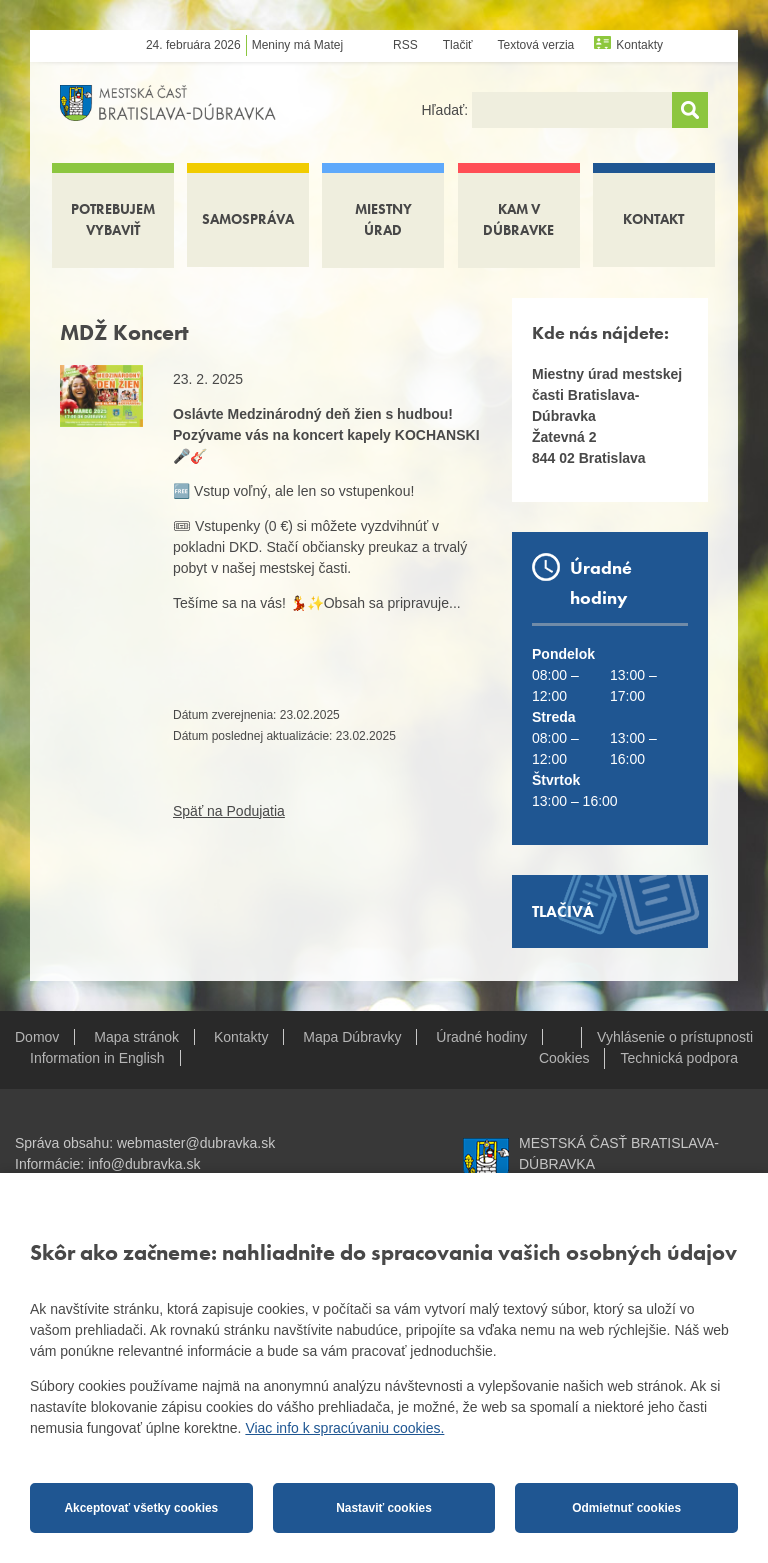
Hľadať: (446, 110)
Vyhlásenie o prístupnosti (675, 1037)
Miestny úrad (383, 219)
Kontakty (639, 45)
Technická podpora (679, 1058)
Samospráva (248, 219)
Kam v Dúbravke (518, 219)
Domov (37, 1037)
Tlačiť (458, 45)
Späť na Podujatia (229, 811)
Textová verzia (536, 45)
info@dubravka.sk (144, 1164)
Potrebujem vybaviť (113, 219)
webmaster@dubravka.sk (196, 1143)
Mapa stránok (136, 1037)
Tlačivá (563, 911)
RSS (405, 45)
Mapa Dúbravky (352, 1037)
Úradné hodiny (481, 1037)
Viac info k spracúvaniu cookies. (344, 1428)
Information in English (97, 1058)
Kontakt (653, 219)
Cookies (564, 1058)
